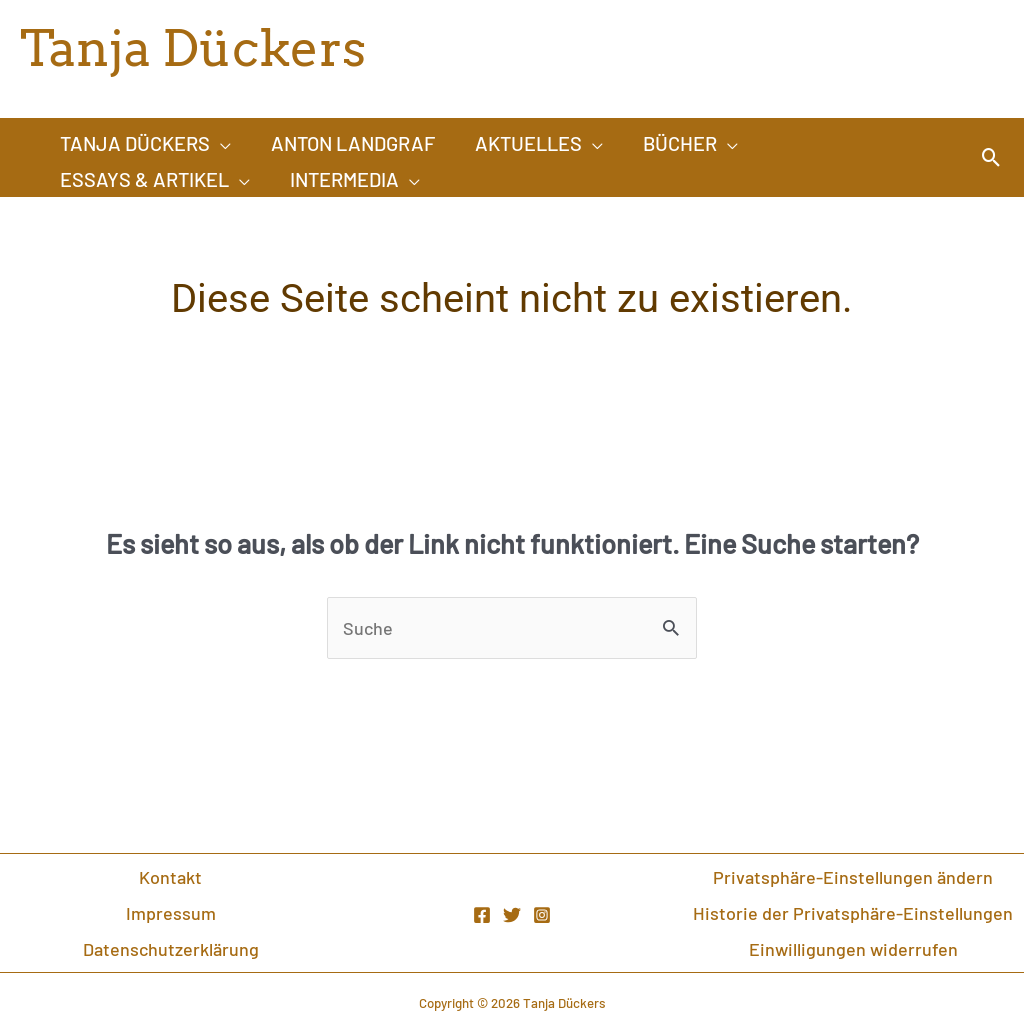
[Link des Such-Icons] (991, 157)
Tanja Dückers (193, 48)
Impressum (171, 913)
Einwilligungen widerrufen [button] (853, 949)
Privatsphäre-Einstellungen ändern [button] (853, 877)
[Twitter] (512, 915)
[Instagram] (542, 915)
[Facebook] (482, 915)
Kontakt (170, 877)
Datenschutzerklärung (171, 949)
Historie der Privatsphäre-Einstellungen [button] (853, 913)
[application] (220, 143)
